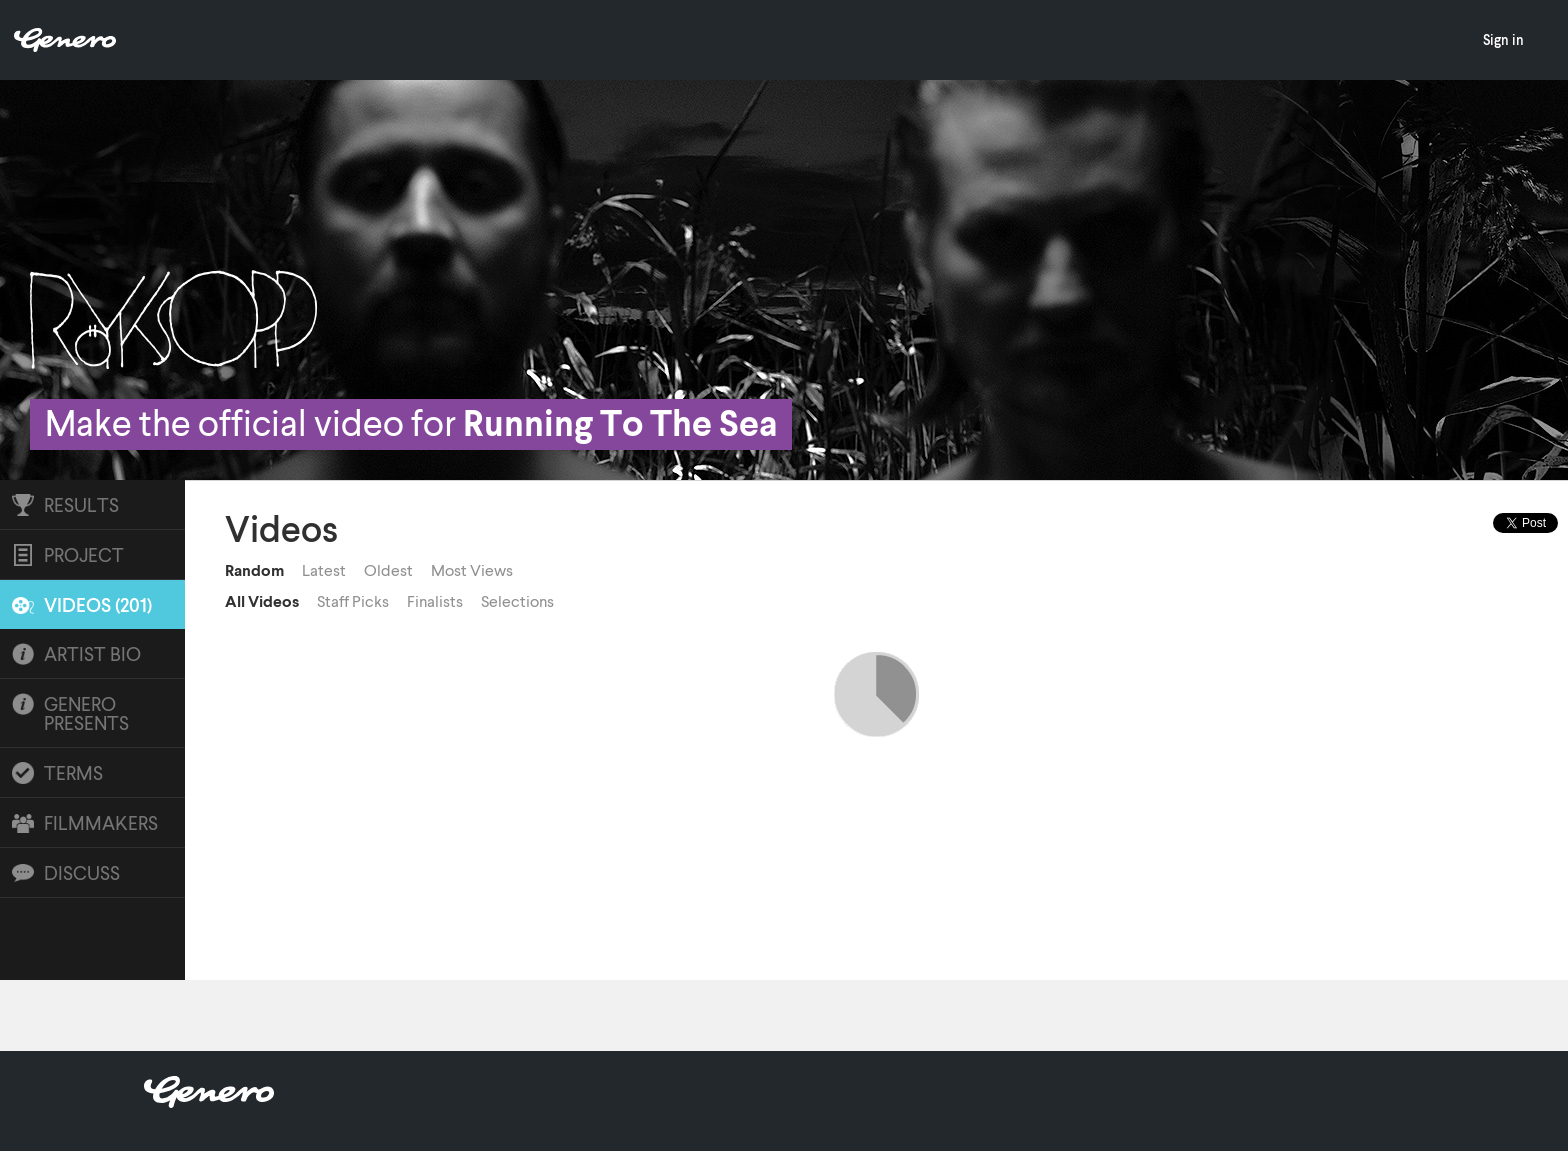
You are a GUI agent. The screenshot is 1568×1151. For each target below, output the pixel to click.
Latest (324, 570)
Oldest (388, 570)
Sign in (1503, 39)
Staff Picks (353, 601)
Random (254, 570)
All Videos (262, 601)
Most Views (472, 570)
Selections (517, 601)
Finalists (435, 601)
